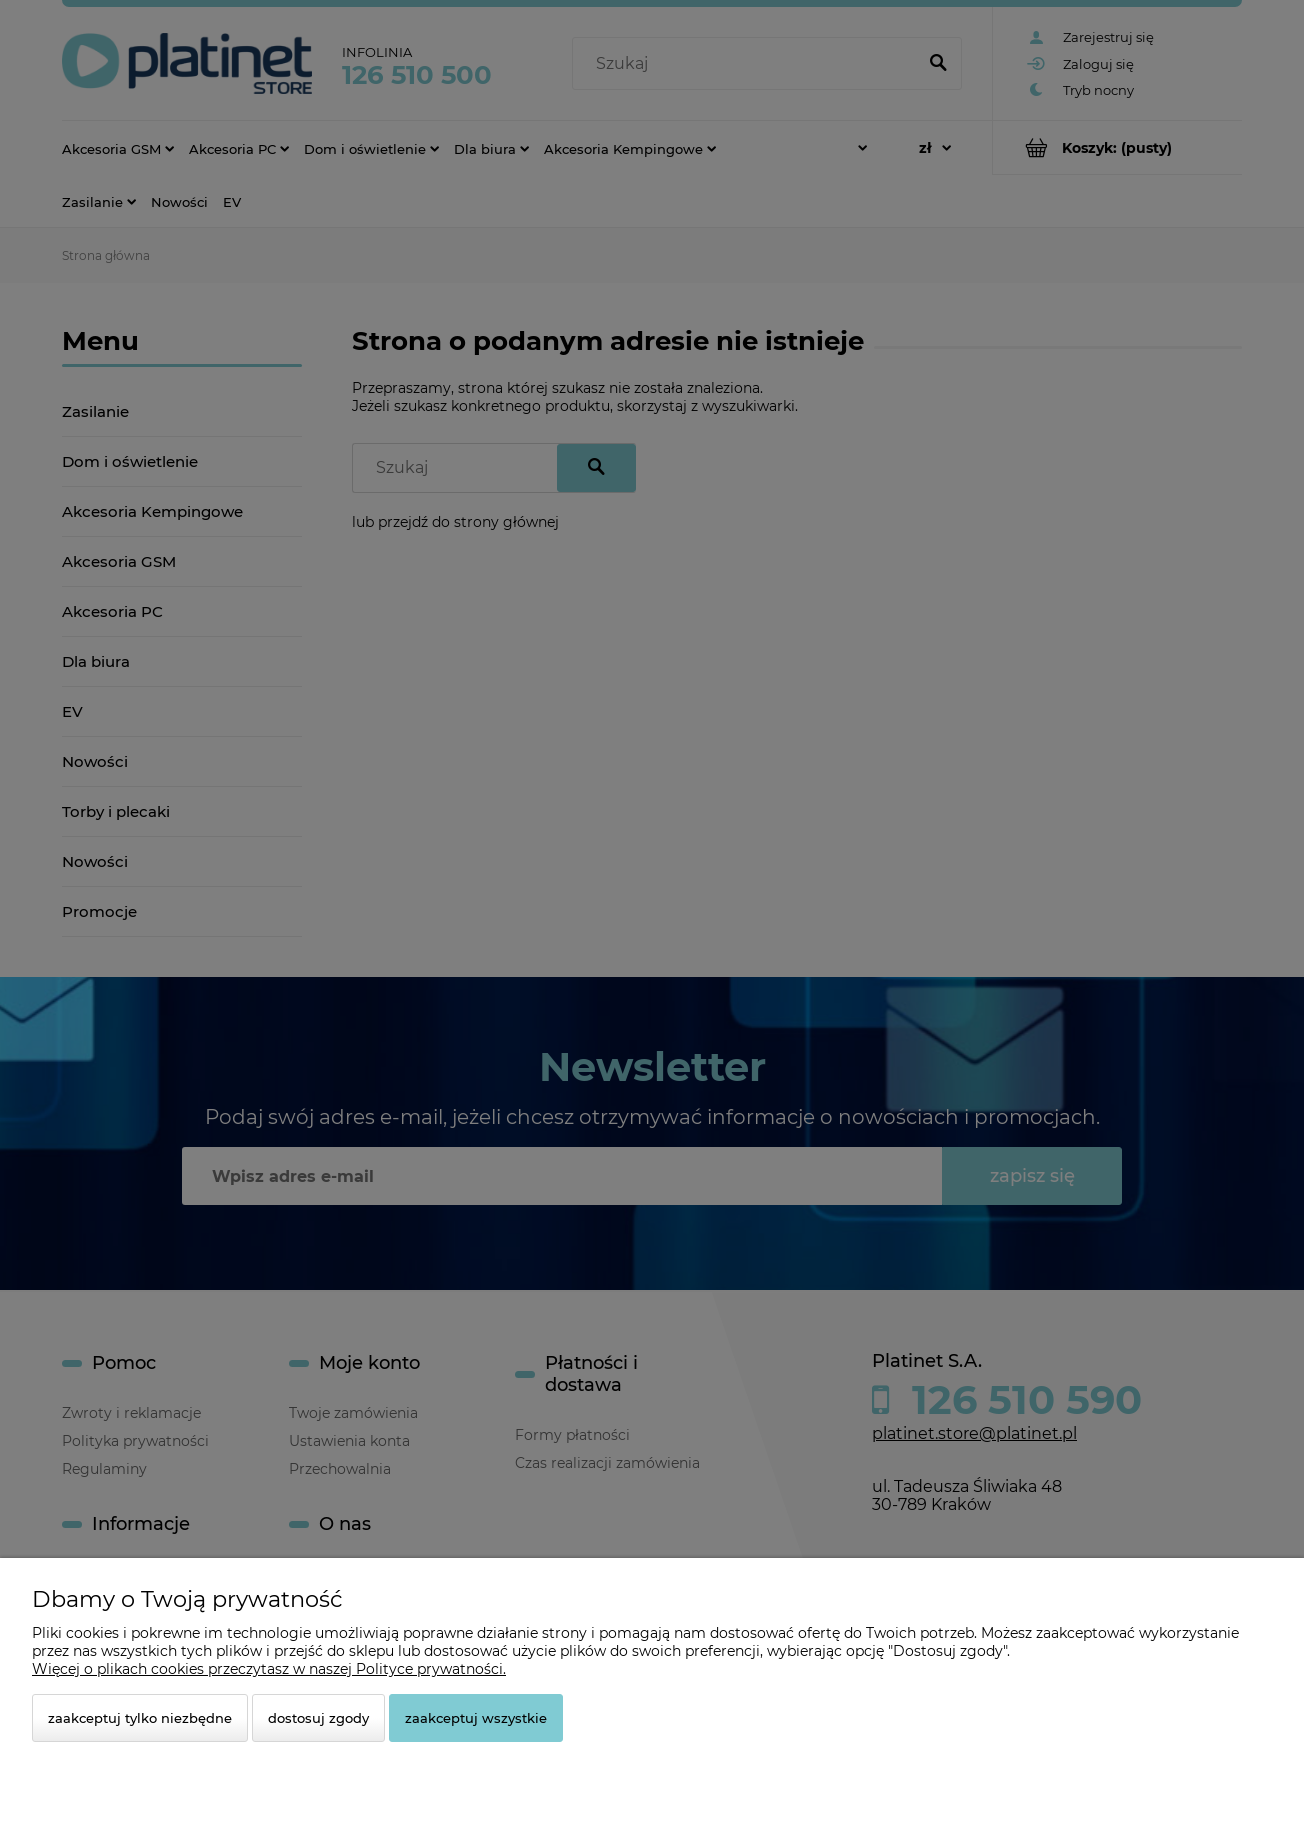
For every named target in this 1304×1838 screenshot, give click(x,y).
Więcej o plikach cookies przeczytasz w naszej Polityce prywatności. (269, 1669)
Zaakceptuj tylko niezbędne (140, 1718)
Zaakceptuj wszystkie (476, 1718)
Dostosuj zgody (318, 1718)
